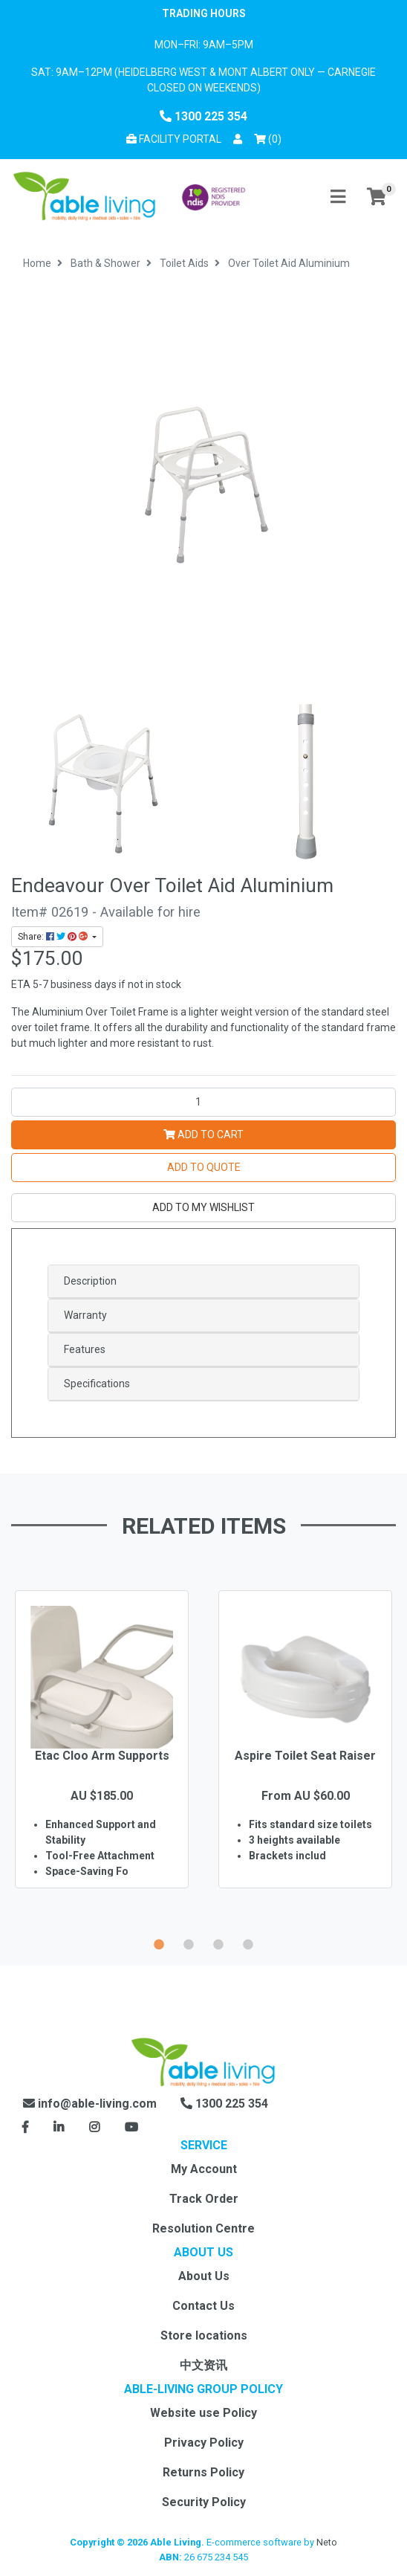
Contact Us (203, 2306)
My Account (204, 2169)
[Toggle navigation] (338, 197)
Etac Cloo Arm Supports (102, 1756)
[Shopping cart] (376, 197)
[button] (237, 139)
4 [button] (248, 1942)
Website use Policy (203, 2413)
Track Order (203, 2199)
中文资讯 (203, 2365)
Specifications (97, 1383)
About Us (203, 2276)
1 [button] (159, 1942)
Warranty (85, 1315)
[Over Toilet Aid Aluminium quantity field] (203, 1102)
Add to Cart (203, 1134)
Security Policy (204, 2502)
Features (84, 1349)
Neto (326, 2542)
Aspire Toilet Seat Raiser (305, 1756)
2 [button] (188, 1942)
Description (90, 1281)
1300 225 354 (203, 116)
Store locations (203, 2335)
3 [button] (218, 1942)
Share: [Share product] (54, 937)
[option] (102, 1760)
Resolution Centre (203, 2228)
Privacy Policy (204, 2442)
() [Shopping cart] (270, 138)
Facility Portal (173, 139)
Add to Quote (204, 1167)
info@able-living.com (90, 2103)
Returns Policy (203, 2472)
